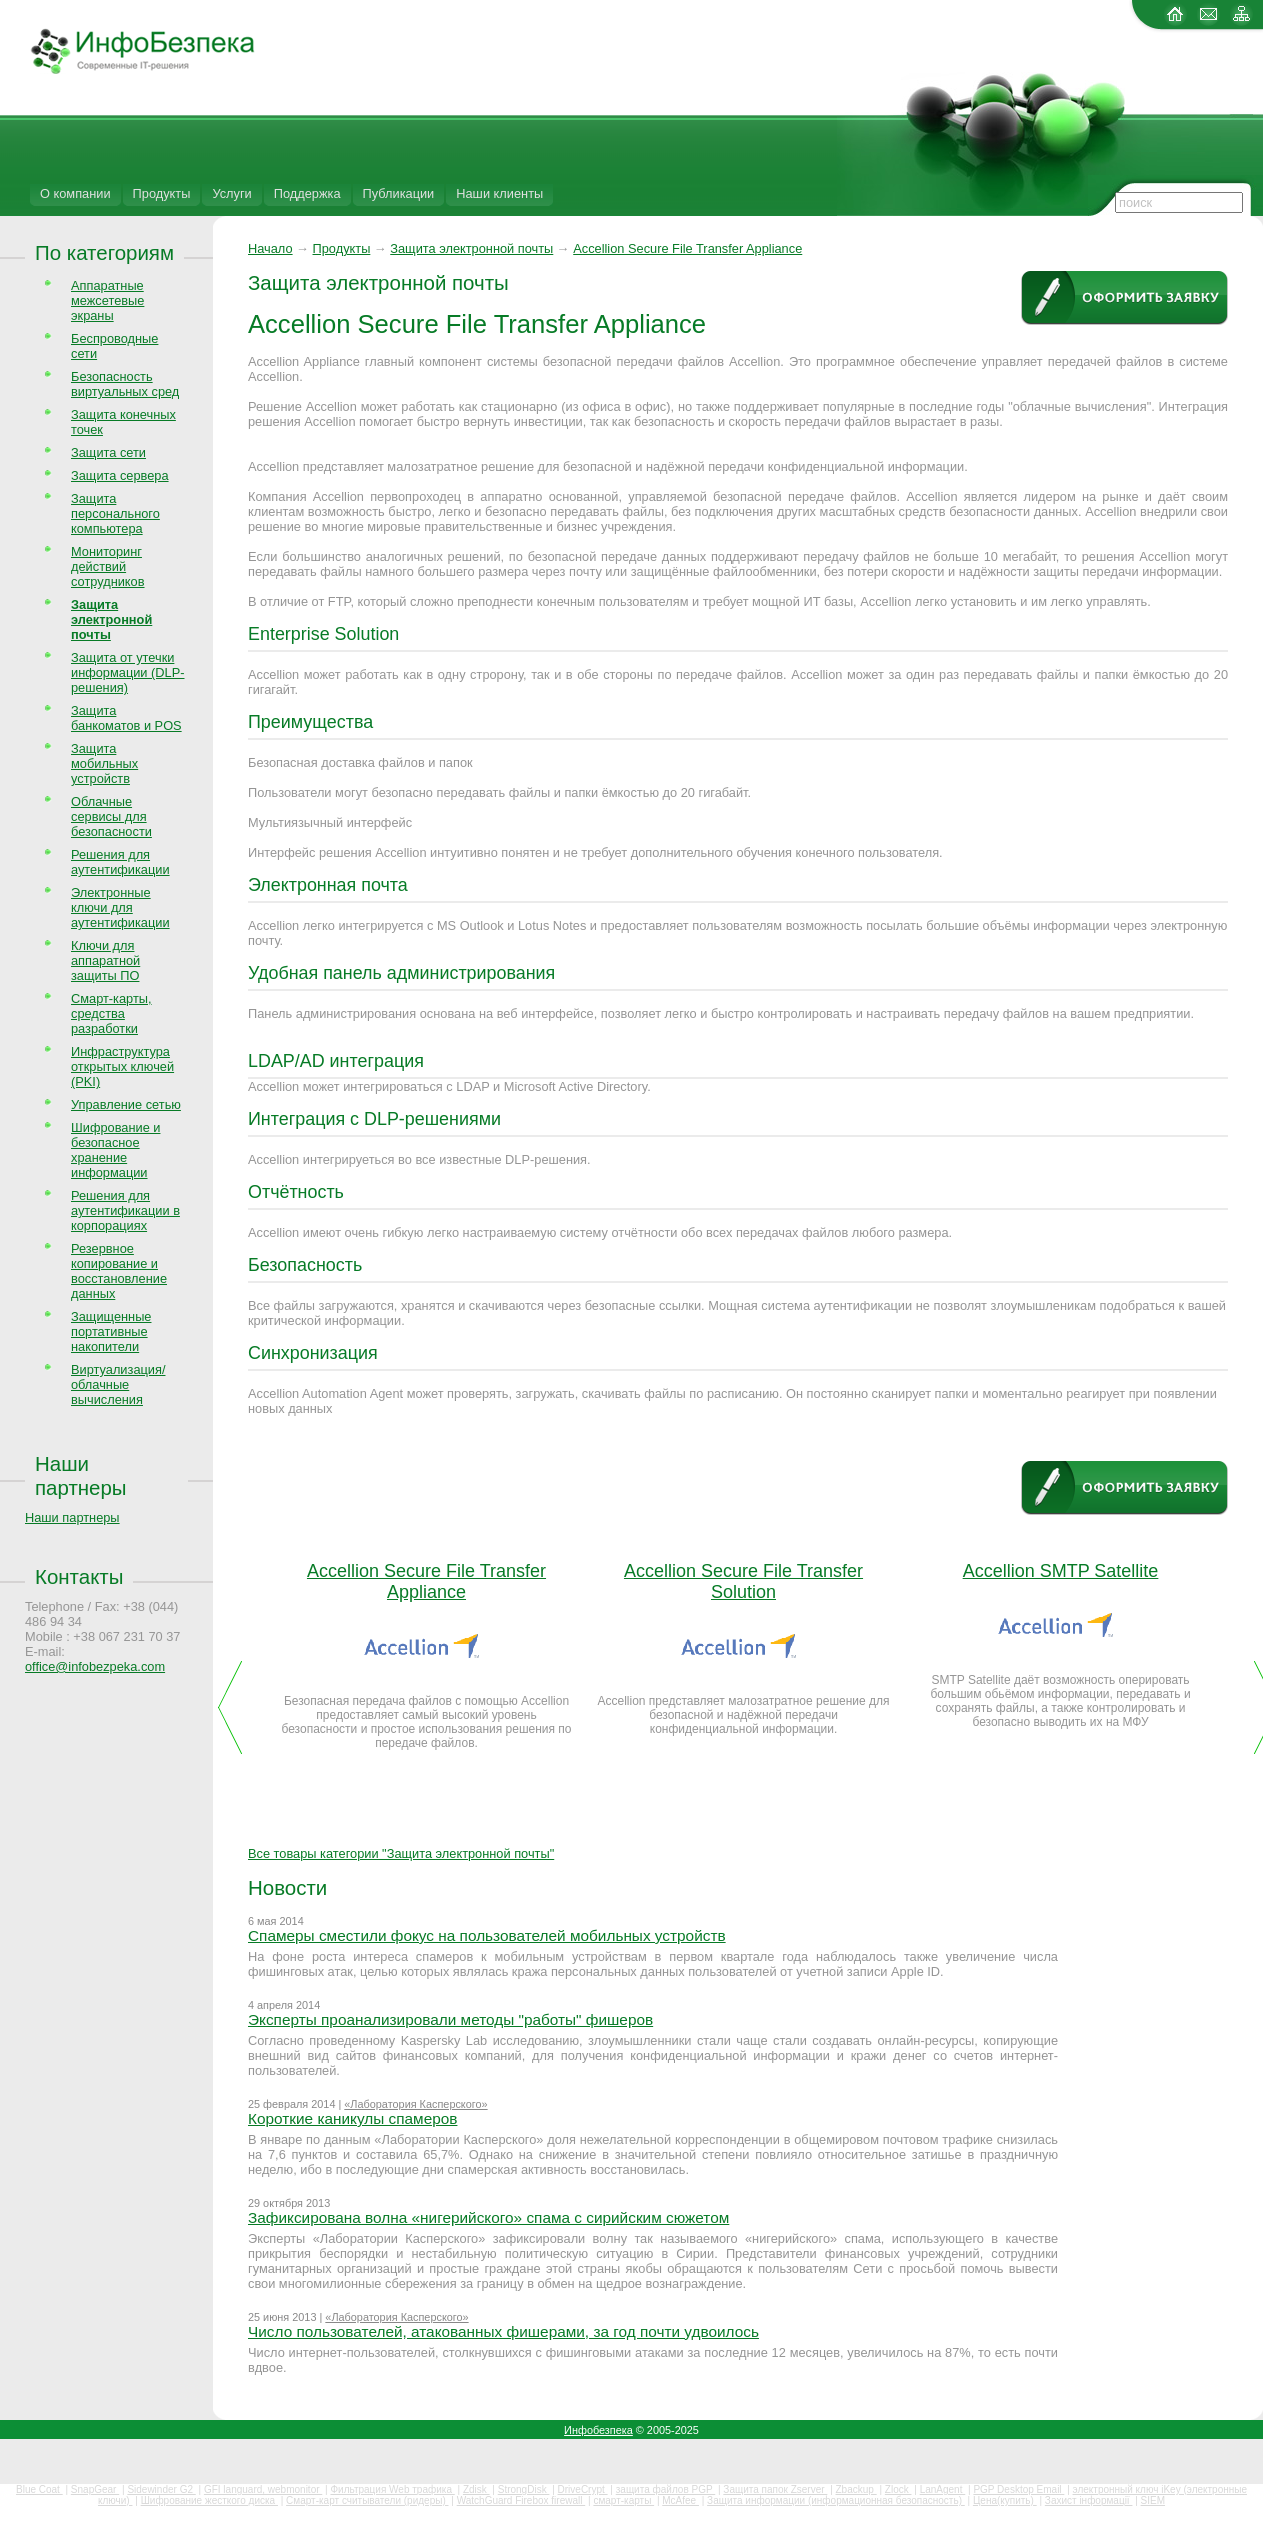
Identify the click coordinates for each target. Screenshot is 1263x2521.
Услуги (231, 193)
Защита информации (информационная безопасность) (836, 2500)
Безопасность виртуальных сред (125, 384)
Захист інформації (1089, 2500)
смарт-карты (623, 2500)
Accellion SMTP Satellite (1061, 1571)
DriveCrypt (583, 2489)
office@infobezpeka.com (95, 1666)
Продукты (162, 193)
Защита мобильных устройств (104, 763)
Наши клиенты (499, 193)
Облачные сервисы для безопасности (111, 816)
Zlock (898, 2489)
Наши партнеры (81, 1475)
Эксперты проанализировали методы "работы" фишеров (450, 2019)
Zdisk (476, 2489)
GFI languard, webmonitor (263, 2489)
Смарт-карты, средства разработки (111, 1013)
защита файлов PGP (665, 2489)
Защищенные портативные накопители (111, 1331)
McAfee (680, 2500)
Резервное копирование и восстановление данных (119, 1271)
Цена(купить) (1005, 2500)
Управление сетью (126, 1104)
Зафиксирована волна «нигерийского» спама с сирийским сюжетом (488, 2217)
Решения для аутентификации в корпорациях (125, 1210)
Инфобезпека (598, 2430)
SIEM (1153, 2500)
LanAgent (943, 2489)
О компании (75, 193)
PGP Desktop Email (1018, 2489)
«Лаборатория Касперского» (415, 2104)
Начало (270, 248)
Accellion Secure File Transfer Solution (743, 1581)
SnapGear (95, 2489)
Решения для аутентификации (120, 862)
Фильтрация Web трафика (392, 2489)
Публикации (399, 193)
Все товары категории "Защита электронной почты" (401, 1853)
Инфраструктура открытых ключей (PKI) (122, 1066)
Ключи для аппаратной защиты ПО (105, 960)
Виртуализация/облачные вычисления (118, 1384)
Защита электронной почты (471, 248)
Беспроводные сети (114, 346)
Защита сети (108, 452)
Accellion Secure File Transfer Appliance (687, 248)
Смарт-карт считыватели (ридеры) (367, 2500)
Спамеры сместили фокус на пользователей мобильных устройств (487, 1935)
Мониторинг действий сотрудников (108, 566)
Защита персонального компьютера (115, 513)
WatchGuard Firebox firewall (521, 2500)
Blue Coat (39, 2489)
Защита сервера (120, 475)
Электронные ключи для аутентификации (120, 907)
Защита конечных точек (123, 422)
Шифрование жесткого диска (209, 2500)
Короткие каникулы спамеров (352, 2118)
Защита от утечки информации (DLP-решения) (128, 672)
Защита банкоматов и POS (126, 718)
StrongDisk (524, 2489)
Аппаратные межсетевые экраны (107, 300)
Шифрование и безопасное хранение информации (115, 1150)
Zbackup (856, 2489)
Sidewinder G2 (161, 2489)
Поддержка (307, 193)
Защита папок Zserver (775, 2489)
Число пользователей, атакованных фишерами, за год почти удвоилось (503, 2331)
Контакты (79, 1576)
